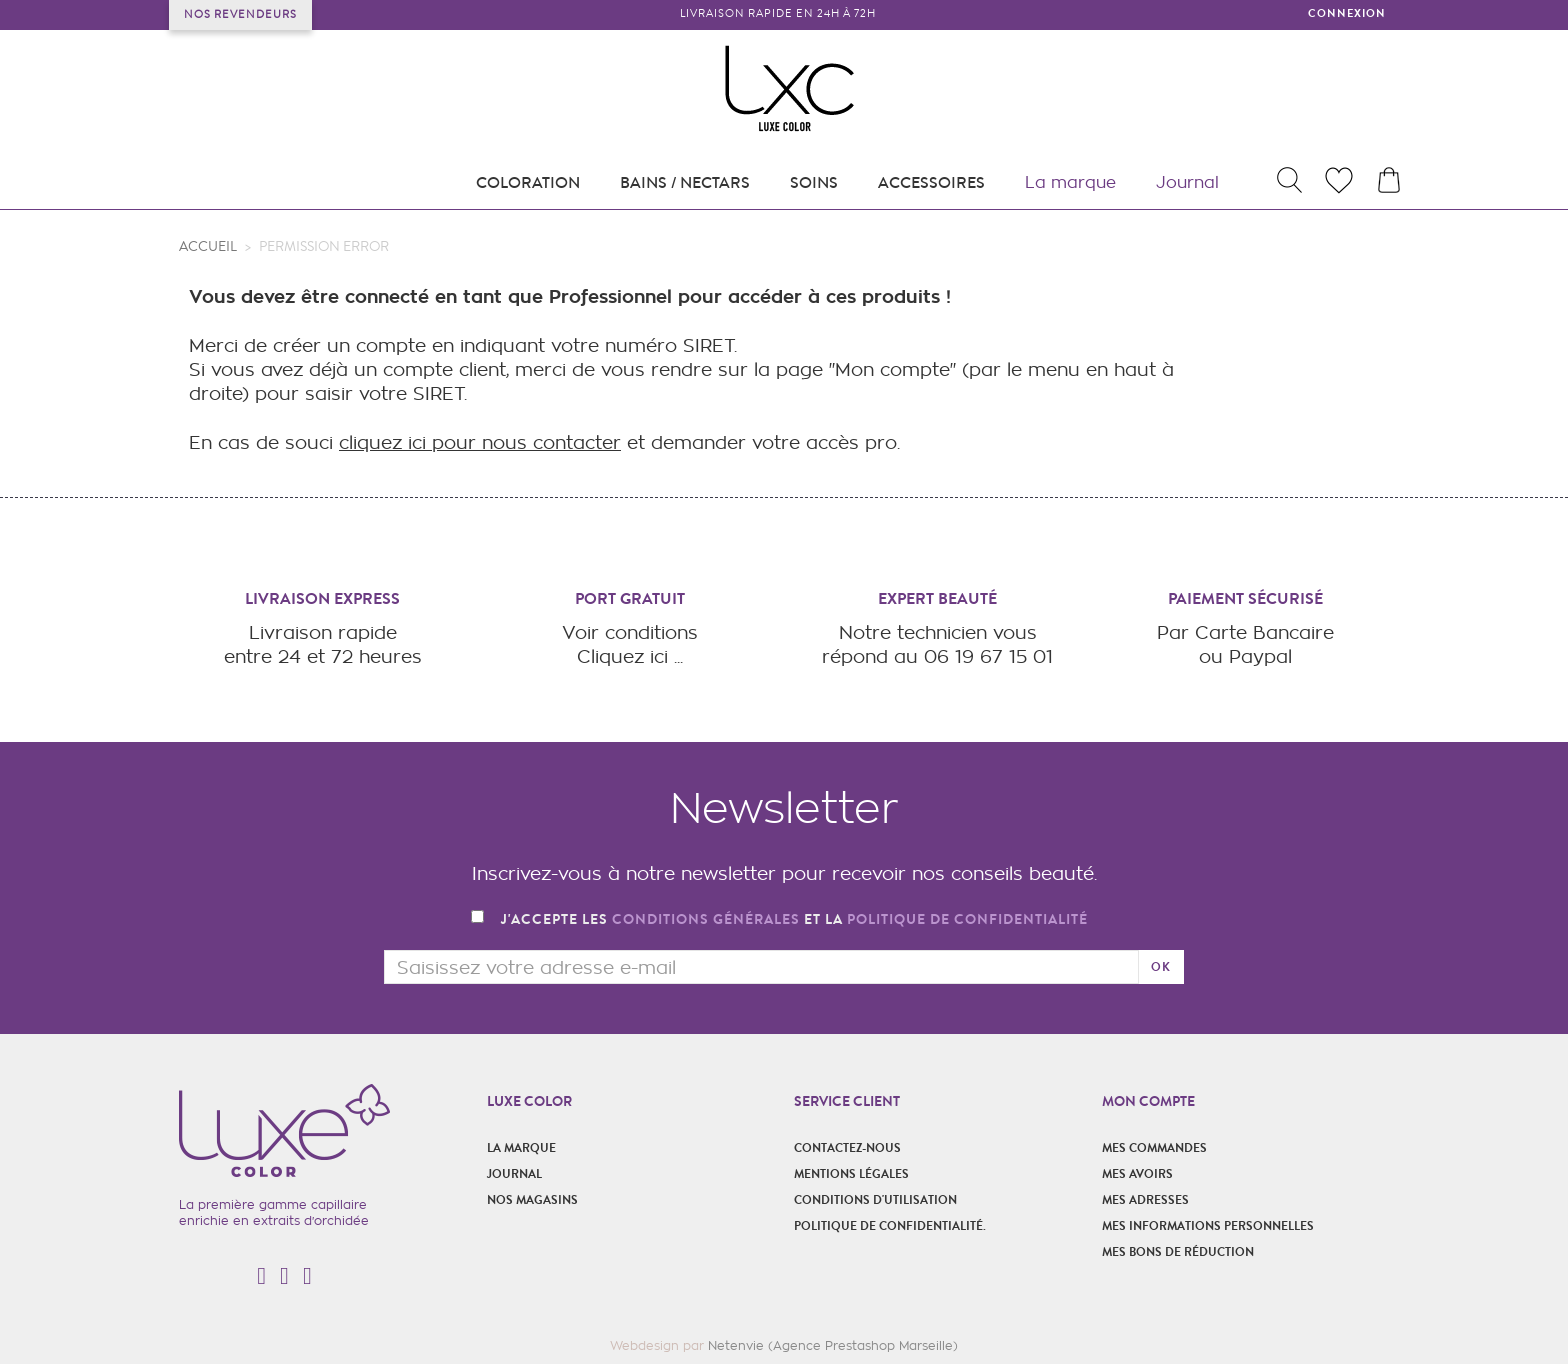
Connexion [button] (1347, 13)
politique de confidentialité (967, 919)
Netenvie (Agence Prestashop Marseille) (833, 1345)
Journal (514, 1174)
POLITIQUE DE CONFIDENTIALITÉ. (890, 1226)
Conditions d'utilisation (875, 1200)
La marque (521, 1148)
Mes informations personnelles (1208, 1226)
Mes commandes (1154, 1148)
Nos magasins (532, 1200)
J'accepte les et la (794, 920)
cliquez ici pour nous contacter (480, 442)
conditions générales (706, 919)
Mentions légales (851, 1174)
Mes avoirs (1137, 1174)
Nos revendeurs (240, 14)
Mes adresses (1145, 1200)
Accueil (208, 247)
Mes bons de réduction (1178, 1252)
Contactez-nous (847, 1148)
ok (1161, 967)
